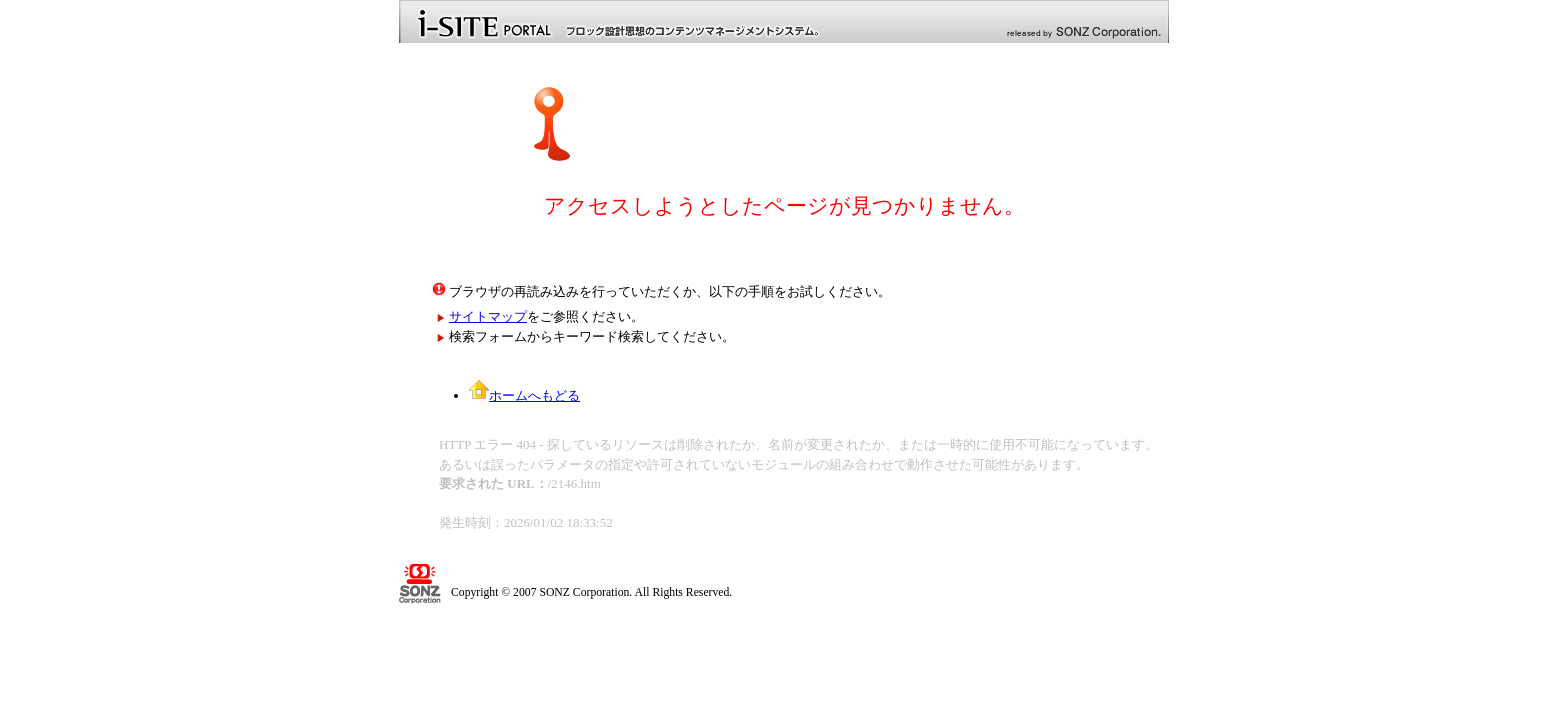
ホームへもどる (524, 395)
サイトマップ (488, 316)
